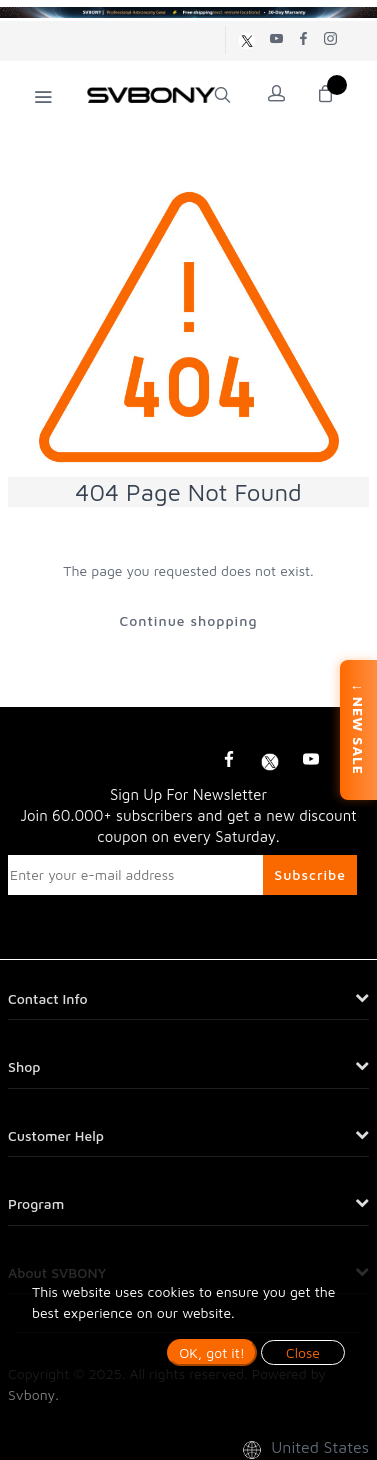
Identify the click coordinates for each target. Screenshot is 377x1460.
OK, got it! (212, 1352)
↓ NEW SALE (358, 729)
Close (303, 1352)
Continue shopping (188, 620)
